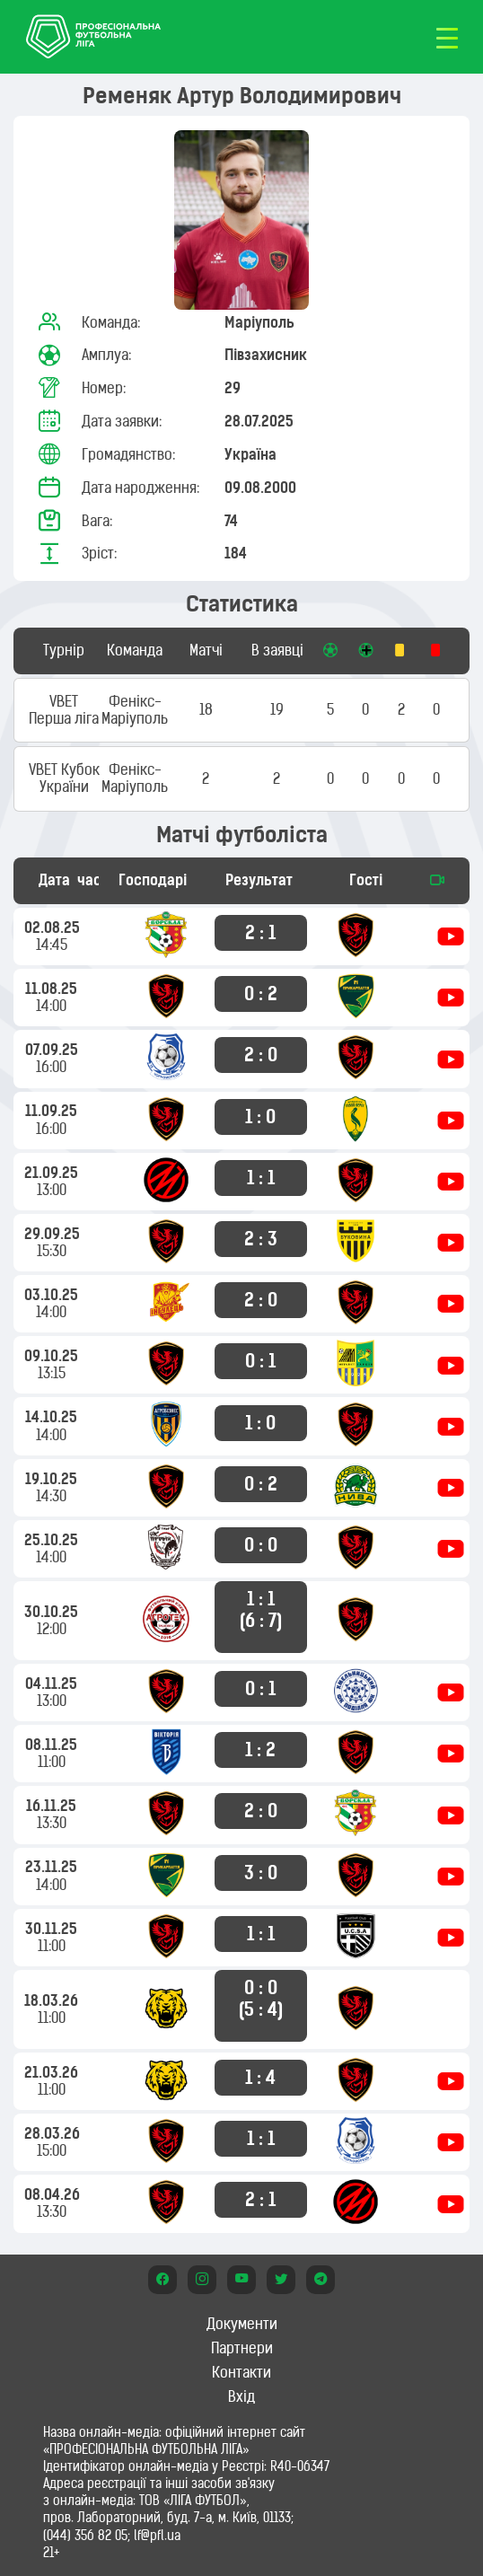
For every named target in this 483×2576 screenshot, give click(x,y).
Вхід (241, 2396)
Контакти (241, 2372)
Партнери (242, 2348)
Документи (241, 2324)
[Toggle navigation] (447, 37)
